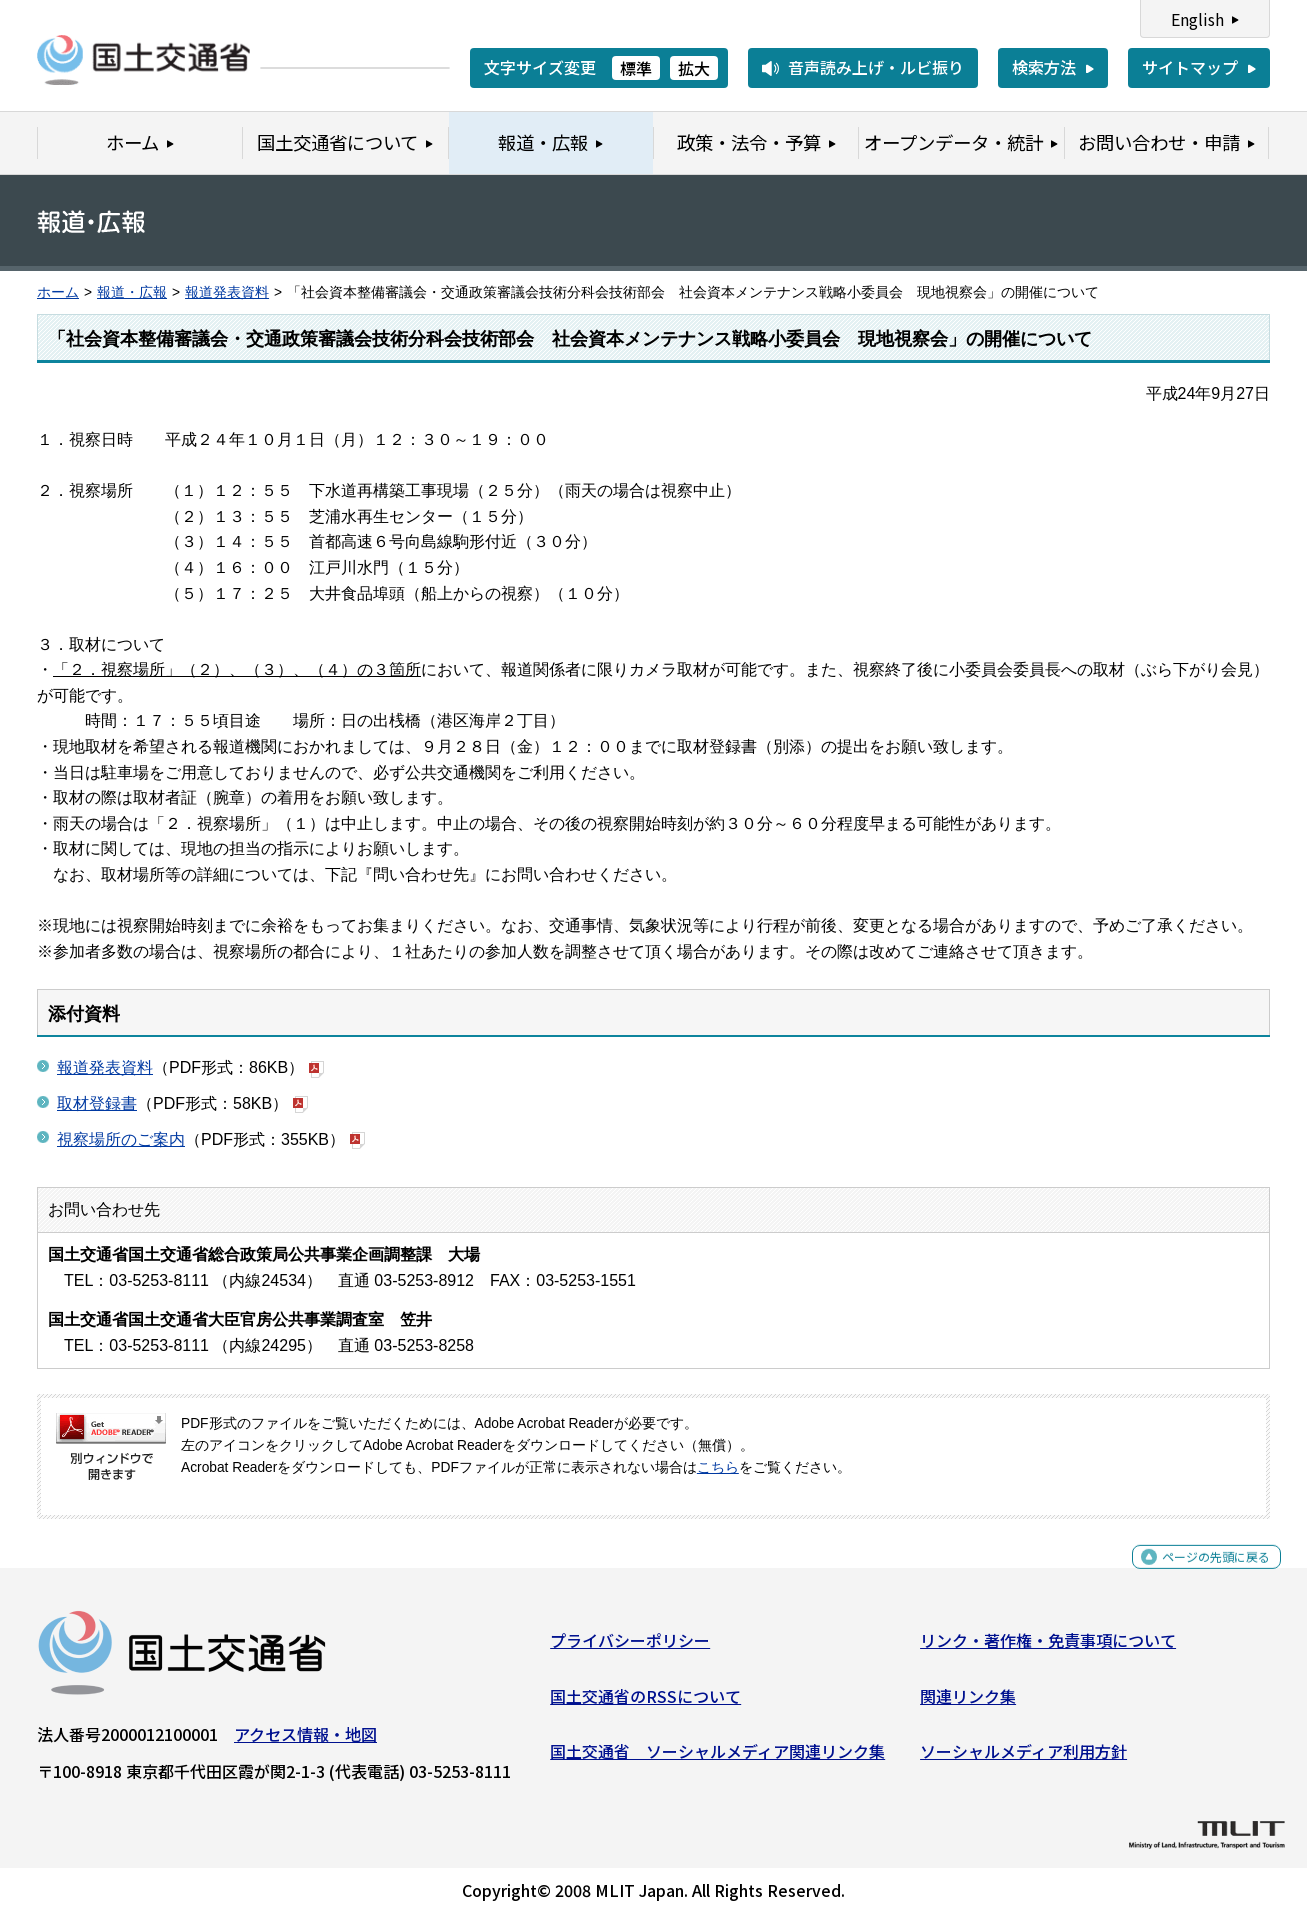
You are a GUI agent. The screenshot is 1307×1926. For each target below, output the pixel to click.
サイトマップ (1190, 67)
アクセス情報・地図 (305, 1742)
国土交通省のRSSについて (645, 1704)
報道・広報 (132, 292)
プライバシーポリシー (630, 1648)
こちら (718, 1467)
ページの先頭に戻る (1199, 1575)
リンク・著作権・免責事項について (1048, 1648)
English (1197, 19)
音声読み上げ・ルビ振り (876, 67)
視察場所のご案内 (121, 1139)
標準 (636, 68)
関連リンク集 (968, 1704)
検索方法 (1044, 67)
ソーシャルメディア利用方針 (1023, 1759)
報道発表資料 (227, 292)
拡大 (694, 68)
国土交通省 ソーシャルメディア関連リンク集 (717, 1759)
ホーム (58, 292)
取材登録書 (97, 1103)
